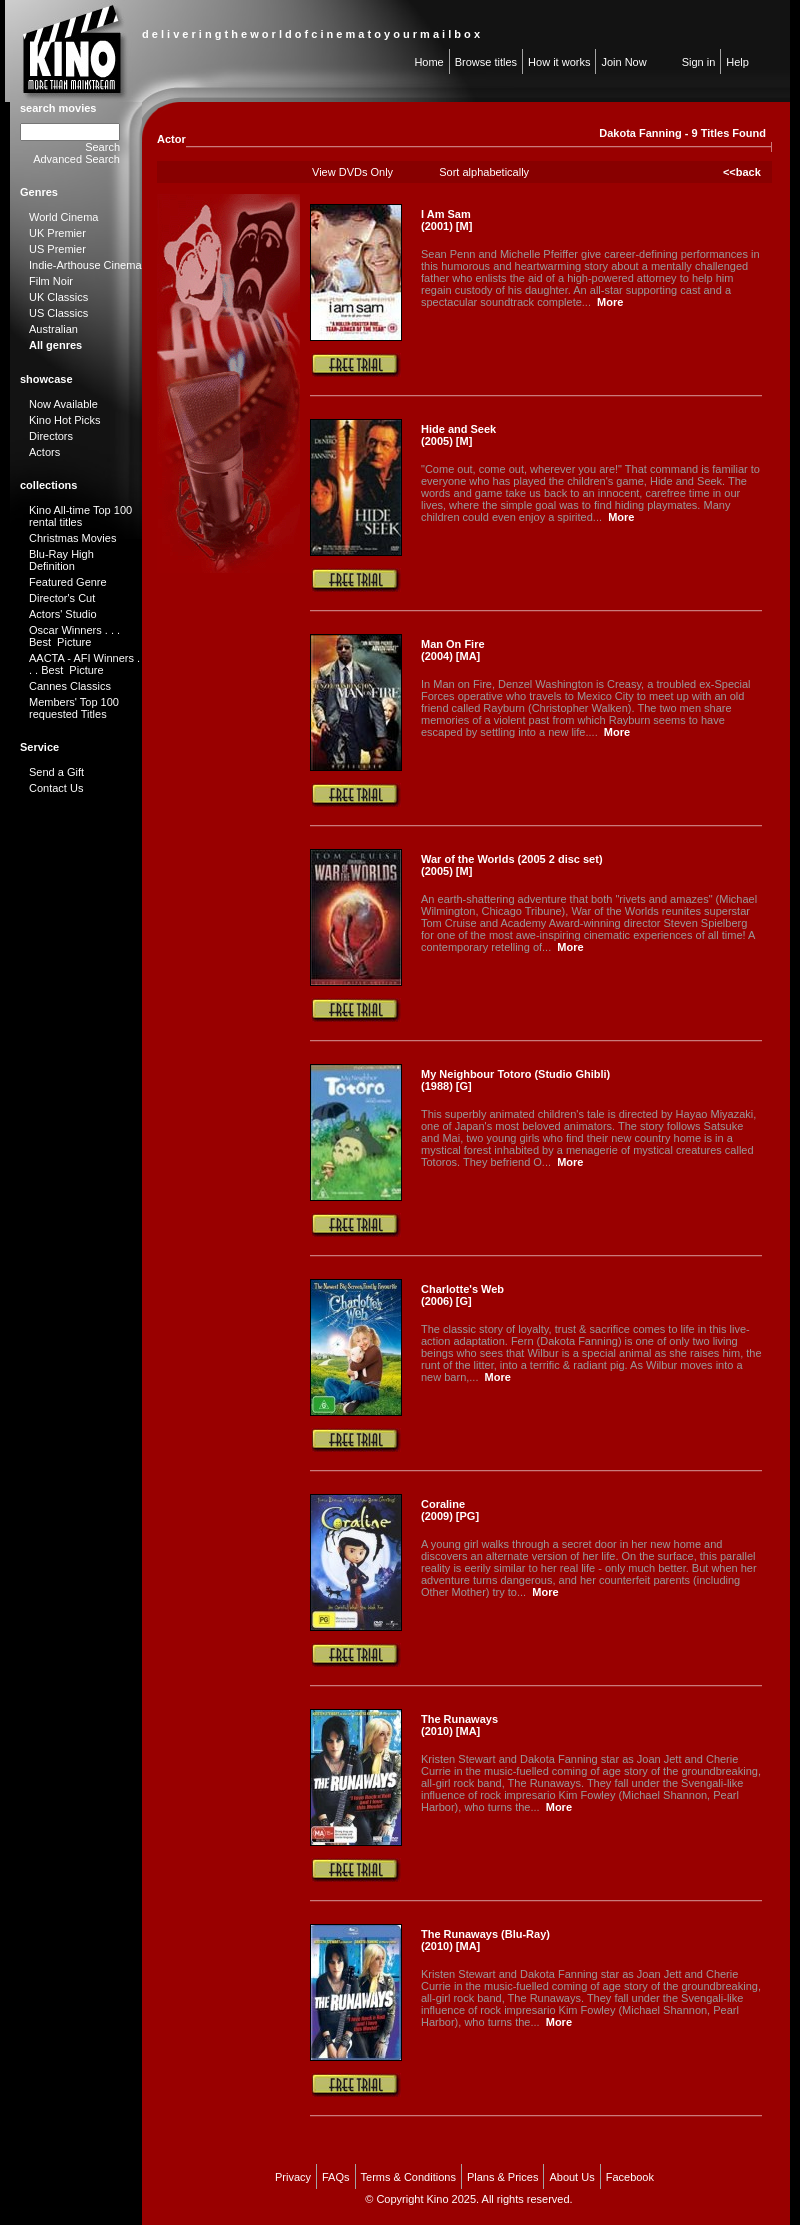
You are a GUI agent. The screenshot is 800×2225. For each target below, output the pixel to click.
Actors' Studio (63, 614)
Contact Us (56, 788)
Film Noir (51, 281)
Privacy (293, 2177)
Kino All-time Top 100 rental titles (80, 516)
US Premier (57, 249)
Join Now (623, 62)
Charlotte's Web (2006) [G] (462, 1295)
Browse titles (486, 62)
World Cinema (64, 217)
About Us (571, 2177)
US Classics (58, 313)
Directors (51, 436)
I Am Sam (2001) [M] (446, 220)
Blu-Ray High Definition (61, 560)
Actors (44, 452)
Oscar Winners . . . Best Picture (74, 636)
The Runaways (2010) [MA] (459, 1725)
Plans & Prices (503, 2177)
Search (102, 147)
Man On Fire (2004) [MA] (453, 650)
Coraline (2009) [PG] (450, 1510)
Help (737, 62)
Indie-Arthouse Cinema (85, 265)
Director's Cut (62, 598)
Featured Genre (68, 582)
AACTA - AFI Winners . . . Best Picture (84, 664)
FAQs (336, 2177)
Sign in (699, 62)
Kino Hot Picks (65, 420)
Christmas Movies (72, 538)
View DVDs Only (352, 172)
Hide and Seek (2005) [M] (458, 435)
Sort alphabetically (484, 172)
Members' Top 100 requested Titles (74, 708)
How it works (559, 62)
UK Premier (57, 233)
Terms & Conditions (408, 2177)
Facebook (630, 2177)
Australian (53, 329)
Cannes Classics (70, 686)
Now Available (63, 404)
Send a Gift (56, 772)
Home (428, 62)
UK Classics (58, 297)
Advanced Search (76, 159)
